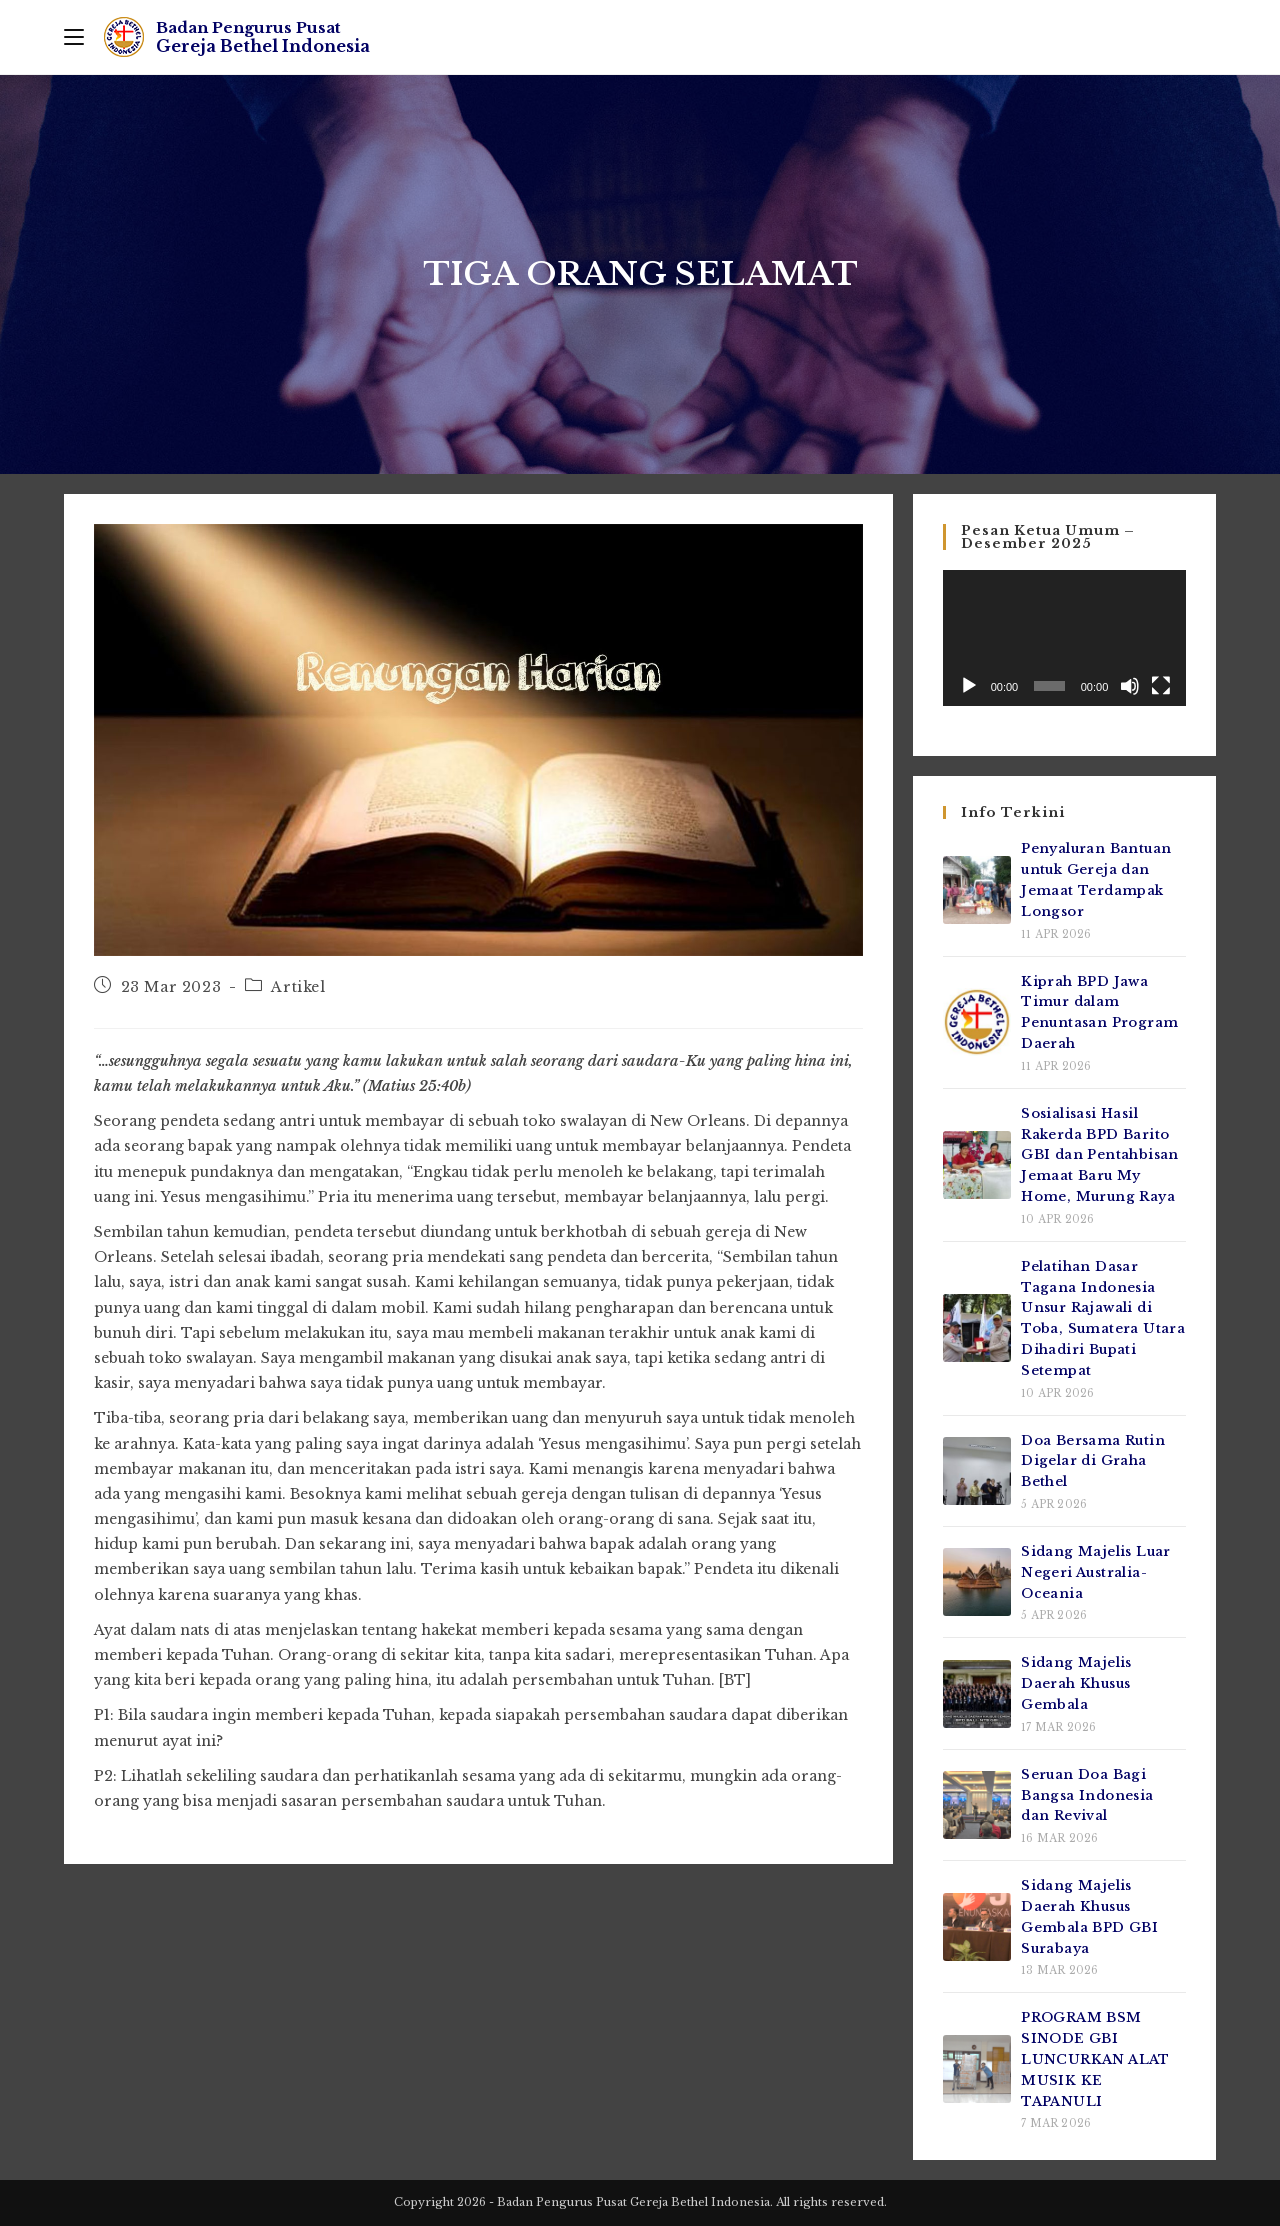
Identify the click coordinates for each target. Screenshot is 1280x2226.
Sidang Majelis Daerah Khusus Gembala (1076, 1683)
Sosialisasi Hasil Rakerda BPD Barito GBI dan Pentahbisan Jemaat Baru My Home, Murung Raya (1100, 1155)
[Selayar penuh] (1161, 686)
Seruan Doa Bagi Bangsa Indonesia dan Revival (1087, 1795)
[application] (1064, 638)
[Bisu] (1130, 686)
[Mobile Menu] (74, 37)
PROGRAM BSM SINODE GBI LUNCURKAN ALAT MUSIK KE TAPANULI (1095, 2059)
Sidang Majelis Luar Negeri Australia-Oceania (1096, 1572)
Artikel (298, 987)
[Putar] (969, 686)
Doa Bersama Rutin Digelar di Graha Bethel (1093, 1461)
